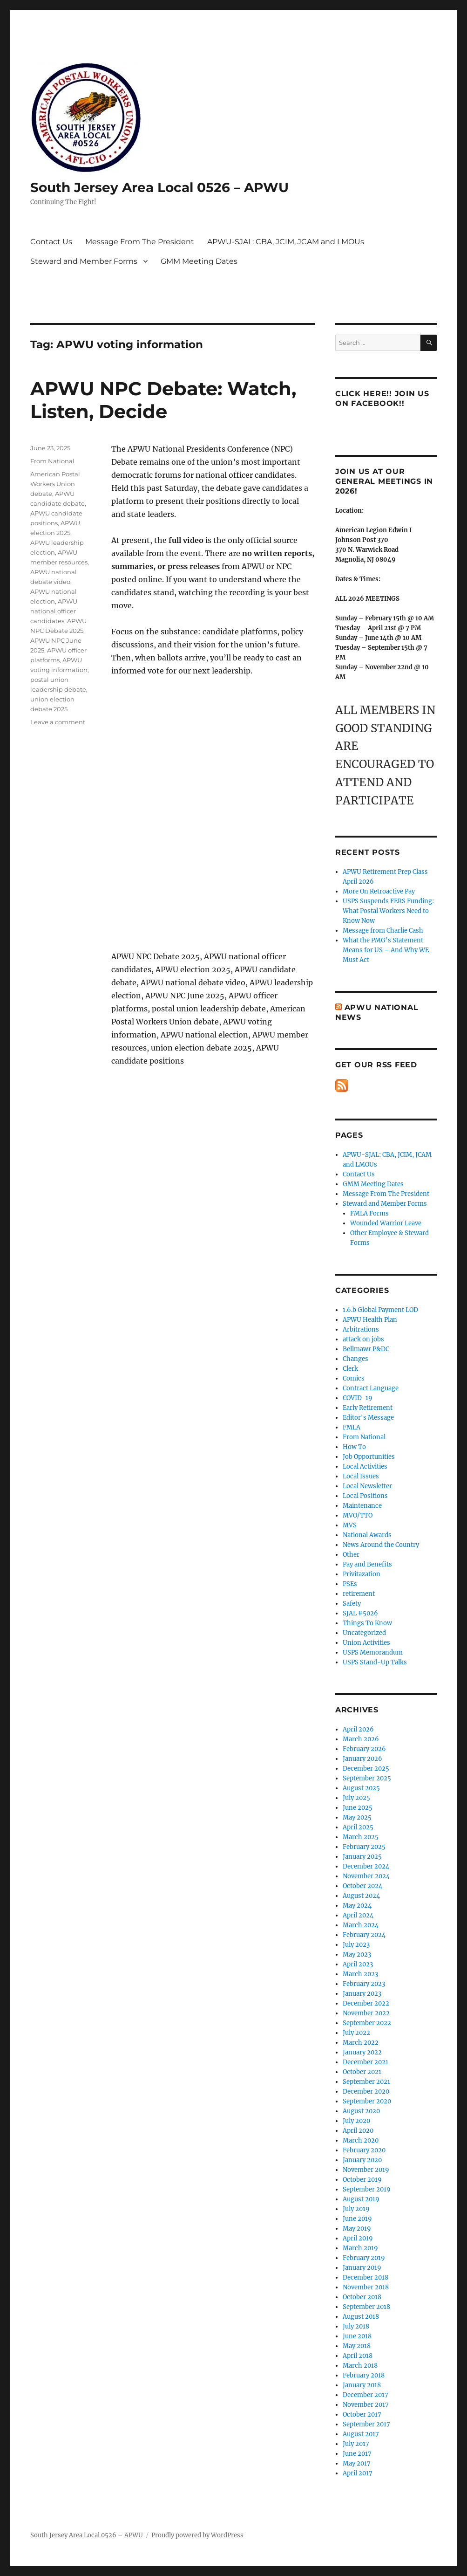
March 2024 (361, 1925)
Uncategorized (364, 1633)
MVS (350, 1525)
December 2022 (366, 2003)
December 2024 (366, 1866)
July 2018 (356, 2326)
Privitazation (361, 1574)
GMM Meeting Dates (199, 261)
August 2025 (361, 1788)
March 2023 (360, 1974)
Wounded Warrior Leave (385, 1223)
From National (52, 461)
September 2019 (367, 2189)
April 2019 (358, 2238)
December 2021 (365, 2062)
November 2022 (366, 2013)
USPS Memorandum (373, 1652)
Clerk (350, 1369)
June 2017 (357, 2454)
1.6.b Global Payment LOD (380, 1310)
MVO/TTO (357, 1515)
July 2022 (356, 2033)
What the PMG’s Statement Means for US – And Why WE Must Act (386, 950)
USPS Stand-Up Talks (375, 1662)
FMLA (351, 1427)
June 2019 (357, 2219)
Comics (354, 1378)
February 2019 (364, 2258)
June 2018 (357, 2336)
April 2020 (358, 2131)
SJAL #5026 (360, 1613)
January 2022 (362, 2052)
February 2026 (364, 1749)
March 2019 (360, 2248)
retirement (359, 1594)
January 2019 (362, 2268)
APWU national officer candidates (53, 611)
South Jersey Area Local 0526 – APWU (159, 187)
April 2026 (358, 1729)
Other (351, 1555)
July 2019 (356, 2209)
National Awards (367, 1535)
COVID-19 (357, 1398)
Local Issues (361, 1476)
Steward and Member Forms (83, 261)
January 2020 (362, 2160)
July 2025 (356, 1798)
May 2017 (357, 2463)
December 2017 (365, 2395)
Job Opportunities (369, 1457)
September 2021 (366, 2082)
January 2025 (362, 1857)
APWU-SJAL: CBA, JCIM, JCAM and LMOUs (285, 241)
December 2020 (366, 2091)
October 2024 (362, 1886)
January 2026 (362, 1759)
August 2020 (361, 2111)
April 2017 (357, 2473)
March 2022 (361, 2043)
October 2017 (362, 2414)
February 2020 (364, 2150)
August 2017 (361, 2434)
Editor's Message (368, 1418)
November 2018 (366, 2287)
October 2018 (362, 2297)
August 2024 (361, 1896)
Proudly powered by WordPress (197, 2535)
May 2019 (357, 2229)
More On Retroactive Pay (379, 891)
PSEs (350, 1584)
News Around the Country (381, 1545)
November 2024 (366, 1876)
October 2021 (362, 2072)
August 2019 (361, 2199)
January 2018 (362, 2385)
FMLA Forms (369, 1213)
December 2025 (366, 1768)
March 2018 (360, 2366)
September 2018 (366, 2307)
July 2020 (356, 2121)
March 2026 (361, 1739)
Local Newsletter (367, 1486)
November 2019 (366, 2170)
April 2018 (357, 2356)
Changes (355, 1359)
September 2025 (367, 1778)
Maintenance (362, 1506)
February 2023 (364, 1984)
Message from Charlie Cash (383, 930)
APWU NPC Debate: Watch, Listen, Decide (163, 400)
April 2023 (358, 1964)
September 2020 (367, 2101)
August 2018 (361, 2317)
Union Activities (366, 1643)
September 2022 (367, 2023)
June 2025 (357, 1808)
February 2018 (364, 2375)
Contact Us (51, 241)
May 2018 (357, 2346)
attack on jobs (363, 1339)
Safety (352, 1603)
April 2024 (358, 1915)
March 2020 (361, 2140)
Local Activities (365, 1466)
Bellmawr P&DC (366, 1349)
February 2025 (364, 1847)
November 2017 (366, 2405)
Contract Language (371, 1388)
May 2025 (357, 1817)
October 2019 (362, 2180)
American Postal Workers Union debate (55, 483)
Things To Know (367, 1623)
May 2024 (357, 1906)
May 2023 (357, 1954)
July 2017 (356, 2444)
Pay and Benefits (367, 1564)
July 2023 (356, 1945)
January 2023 (362, 1994)
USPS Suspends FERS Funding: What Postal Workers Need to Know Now (388, 911)
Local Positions (365, 1496)
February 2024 (364, 1935)
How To (354, 1447)
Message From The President (139, 241)
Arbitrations (361, 1329)
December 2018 (365, 2277)
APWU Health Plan (370, 1320)
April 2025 (358, 1827)
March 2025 (361, 1837)
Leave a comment (57, 722)
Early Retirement (368, 1408)
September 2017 (366, 2424)
